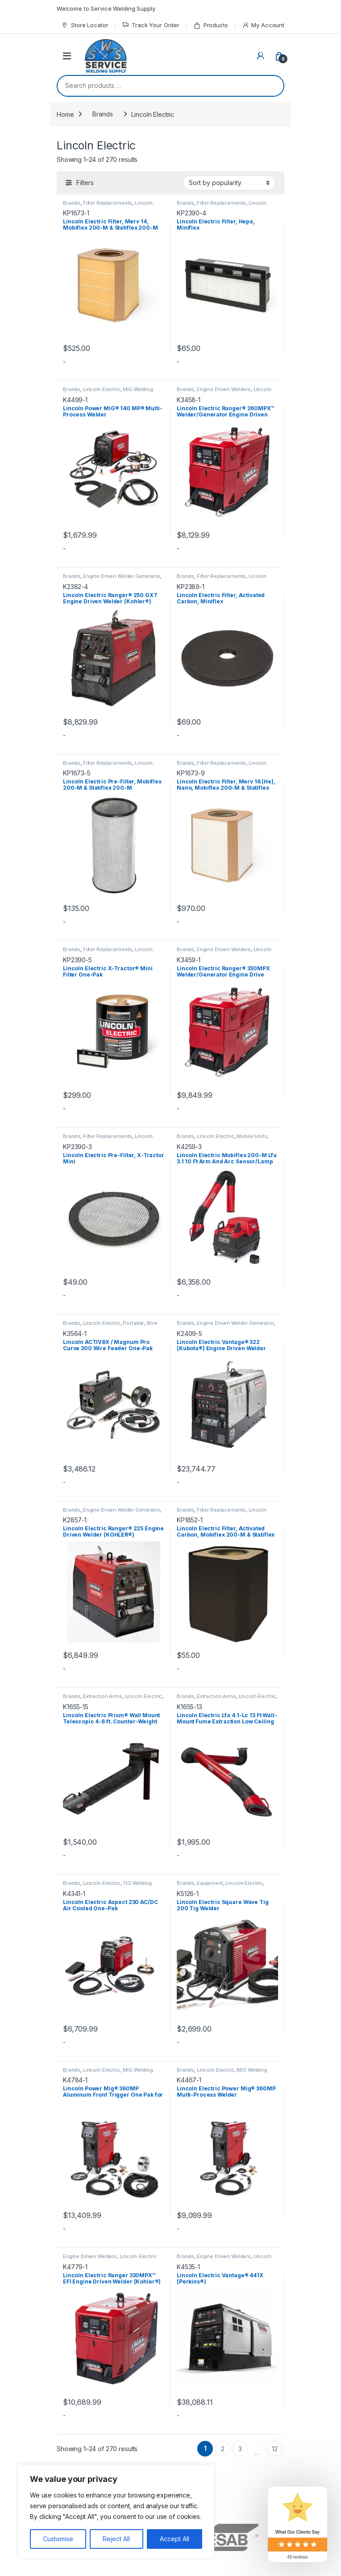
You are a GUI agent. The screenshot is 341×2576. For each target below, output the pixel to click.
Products (210, 25)
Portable (133, 1323)
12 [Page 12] (275, 2448)
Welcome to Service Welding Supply (106, 8)
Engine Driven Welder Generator (121, 576)
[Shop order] (229, 182)
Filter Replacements (107, 203)
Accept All (174, 2539)
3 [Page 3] (240, 2448)
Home (65, 114)
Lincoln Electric (102, 389)
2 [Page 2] (223, 2448)
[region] (116, 2511)
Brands (102, 114)
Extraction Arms (102, 1696)
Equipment (210, 1883)
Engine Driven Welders (224, 389)
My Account (263, 25)
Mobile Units (252, 1136)
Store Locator (84, 25)
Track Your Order (150, 25)
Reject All (116, 2539)
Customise (58, 2539)
